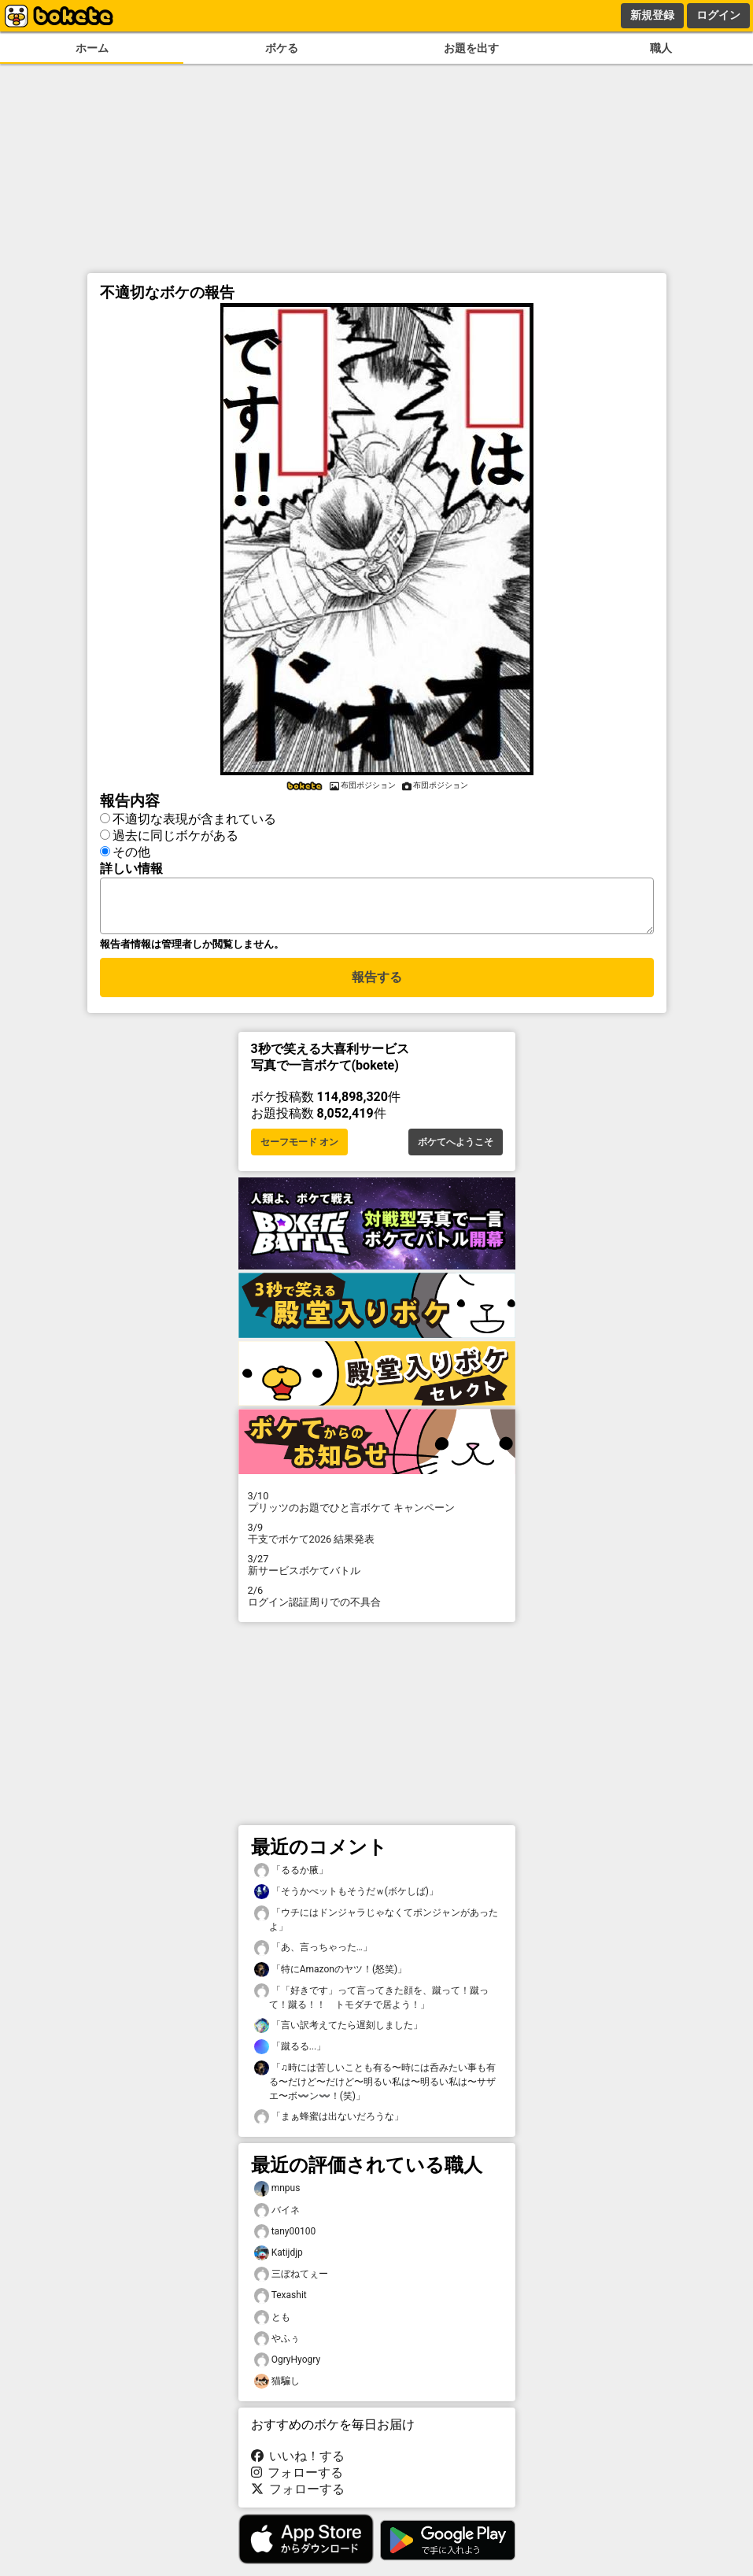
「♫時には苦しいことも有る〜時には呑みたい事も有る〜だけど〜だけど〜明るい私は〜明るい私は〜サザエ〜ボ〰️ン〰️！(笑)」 (375, 2090)
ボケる (281, 48)
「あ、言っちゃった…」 (313, 1957)
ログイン (718, 15)
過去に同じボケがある (175, 835)
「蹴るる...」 (290, 2056)
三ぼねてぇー (291, 2283)
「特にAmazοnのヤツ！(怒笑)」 (331, 1979)
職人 (661, 48)
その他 (131, 851)
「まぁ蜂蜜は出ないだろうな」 (329, 2126)
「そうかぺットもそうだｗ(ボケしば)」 (346, 1901)
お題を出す (471, 48)
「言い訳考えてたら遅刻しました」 (338, 2034)
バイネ (277, 2219)
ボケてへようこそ (455, 1151)
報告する (377, 986)
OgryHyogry (287, 2369)
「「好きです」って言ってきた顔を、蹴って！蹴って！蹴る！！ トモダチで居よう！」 (371, 2006)
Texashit (280, 2304)
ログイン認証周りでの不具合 (377, 1605)
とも (272, 2326)
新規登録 (652, 15)
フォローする (297, 2481)
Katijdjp (278, 2262)
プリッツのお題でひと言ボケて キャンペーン (377, 1511)
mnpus (277, 2197)
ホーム (92, 48)
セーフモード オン (299, 1151)
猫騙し (277, 2390)
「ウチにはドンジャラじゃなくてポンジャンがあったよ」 (376, 1928)
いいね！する (298, 2465)
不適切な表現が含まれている (194, 818)
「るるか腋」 (291, 1879)
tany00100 (285, 2241)
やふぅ (277, 2348)
